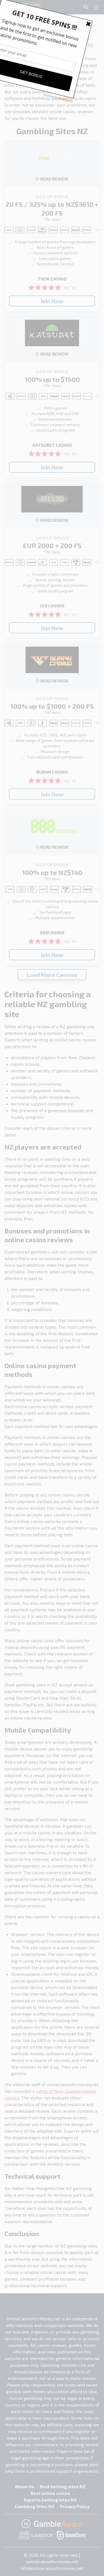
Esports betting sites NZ (50, 2499)
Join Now (52, 301)
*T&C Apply (52, 219)
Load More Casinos (52, 974)
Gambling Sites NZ (34, 2506)
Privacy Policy (75, 2506)
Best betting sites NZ (63, 2486)
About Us (24, 2486)
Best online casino (50, 2493)
